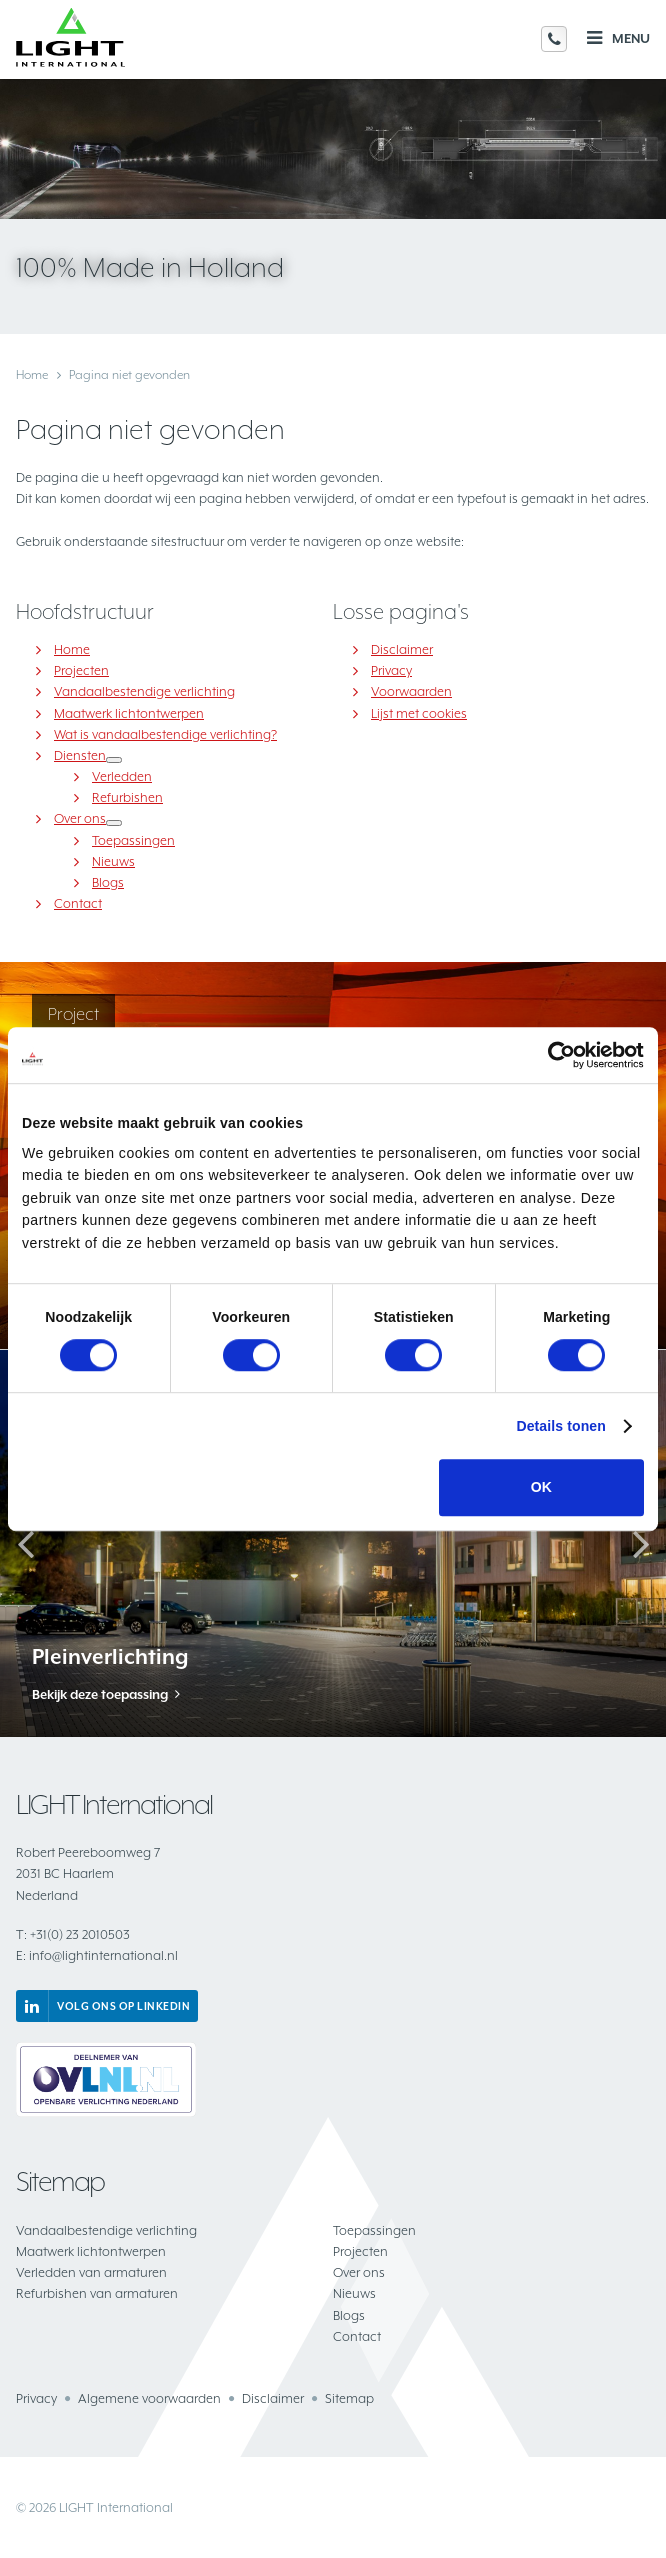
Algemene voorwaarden (149, 2398)
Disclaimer (402, 649)
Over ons (80, 818)
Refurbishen (127, 797)
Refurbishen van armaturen (97, 2293)
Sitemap (349, 2398)
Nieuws (113, 861)
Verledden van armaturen (91, 2272)
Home (32, 375)
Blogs (108, 882)
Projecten (81, 670)
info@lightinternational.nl (97, 1955)
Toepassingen (133, 840)
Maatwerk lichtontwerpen (129, 713)
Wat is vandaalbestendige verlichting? (165, 734)
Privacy (391, 670)
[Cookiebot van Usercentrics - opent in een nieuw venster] (556, 1055)
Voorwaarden (411, 691)
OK (541, 1488)
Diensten (80, 755)
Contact (78, 903)
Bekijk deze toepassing (100, 1694)
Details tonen (561, 1427)
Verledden (122, 776)
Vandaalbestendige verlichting (144, 691)
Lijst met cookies (419, 713)
